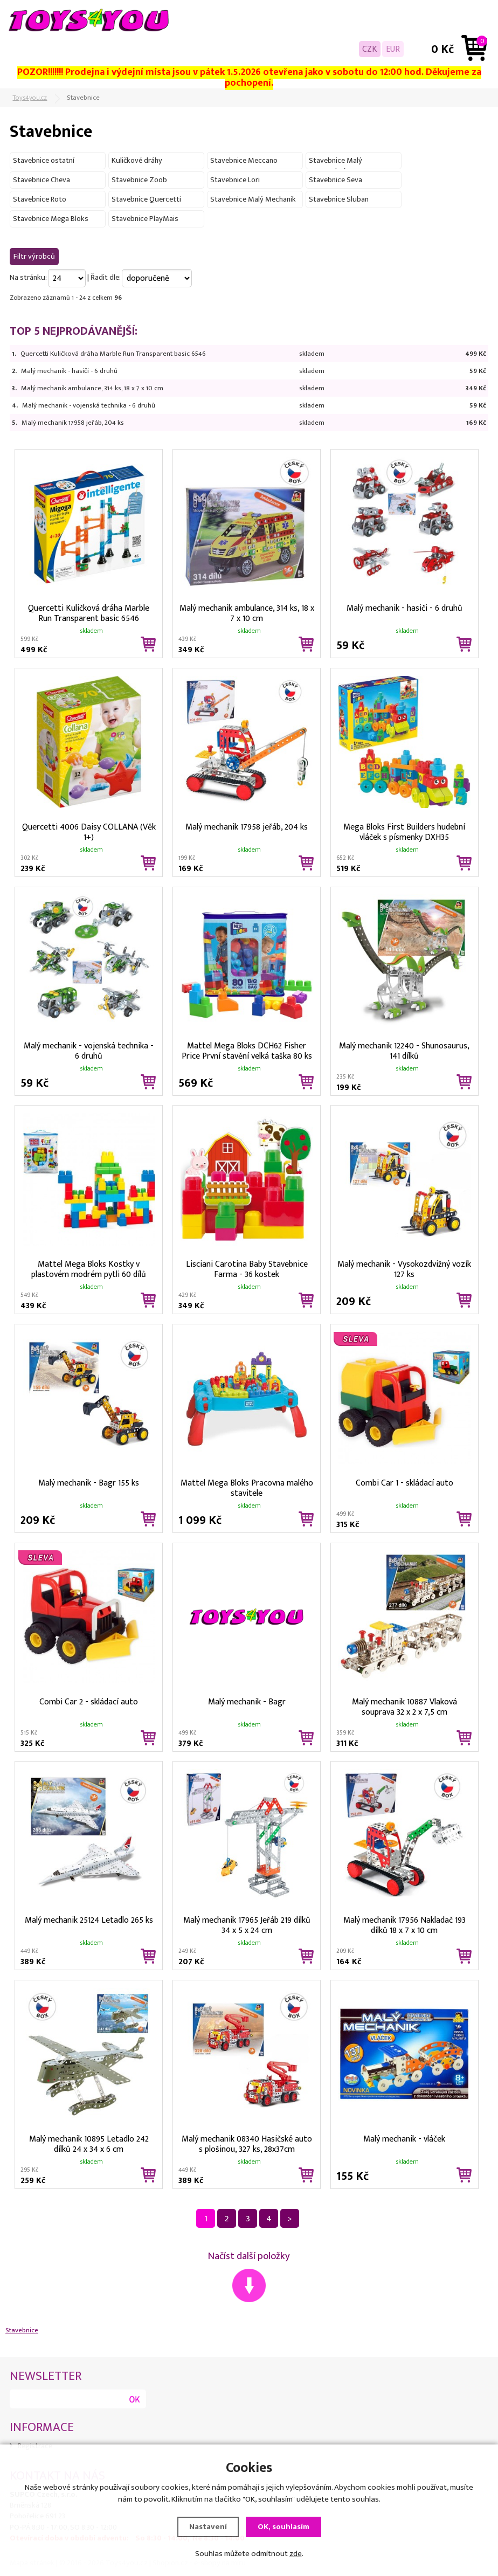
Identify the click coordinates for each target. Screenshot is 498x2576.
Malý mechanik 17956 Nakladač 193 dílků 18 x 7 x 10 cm (404, 1924)
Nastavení (208, 2526)
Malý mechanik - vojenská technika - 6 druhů (88, 405)
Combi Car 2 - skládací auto (88, 1702)
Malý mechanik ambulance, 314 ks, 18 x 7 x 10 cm (92, 388)
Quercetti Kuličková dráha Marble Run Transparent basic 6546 (113, 354)
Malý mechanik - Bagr (247, 1702)
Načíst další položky (249, 2256)
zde (295, 2553)
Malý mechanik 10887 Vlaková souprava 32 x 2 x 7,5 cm (404, 1706)
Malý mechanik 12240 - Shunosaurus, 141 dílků (404, 1050)
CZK (369, 49)
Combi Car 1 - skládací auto (404, 1483)
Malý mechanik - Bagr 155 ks (88, 1483)
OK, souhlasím (283, 2526)
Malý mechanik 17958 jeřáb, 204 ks (73, 423)
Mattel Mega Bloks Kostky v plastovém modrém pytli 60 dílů (88, 1268)
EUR (393, 49)
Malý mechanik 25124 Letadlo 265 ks (89, 1920)
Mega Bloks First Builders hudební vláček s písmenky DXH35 (404, 831)
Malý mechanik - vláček (404, 2139)
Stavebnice (21, 2330)
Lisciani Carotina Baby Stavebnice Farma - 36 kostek (247, 1268)
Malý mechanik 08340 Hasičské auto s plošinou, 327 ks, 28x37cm (247, 2143)
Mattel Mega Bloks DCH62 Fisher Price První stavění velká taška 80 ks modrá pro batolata (247, 1050)
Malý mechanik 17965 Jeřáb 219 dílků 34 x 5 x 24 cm (246, 1924)
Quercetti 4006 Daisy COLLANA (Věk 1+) (89, 831)
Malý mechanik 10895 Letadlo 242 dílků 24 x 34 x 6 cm (89, 2143)
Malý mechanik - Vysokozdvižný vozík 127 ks (404, 1268)
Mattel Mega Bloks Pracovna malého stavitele (247, 1487)
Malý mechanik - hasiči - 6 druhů (69, 371)
